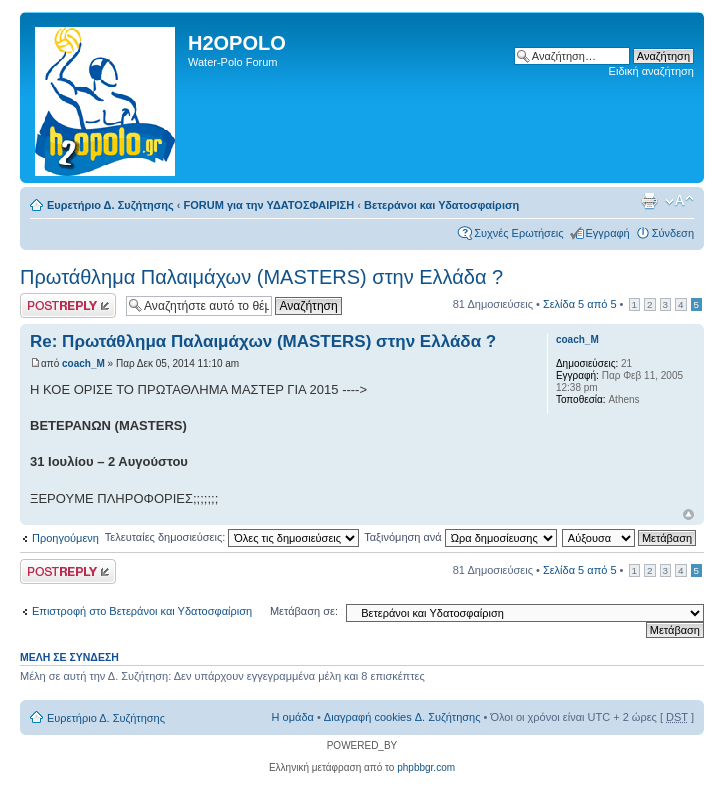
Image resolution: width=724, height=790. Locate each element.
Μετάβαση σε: (304, 611)
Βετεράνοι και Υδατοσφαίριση (441, 205)
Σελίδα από (580, 304)
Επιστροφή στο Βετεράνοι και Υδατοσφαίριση (142, 611)
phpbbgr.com (426, 767)
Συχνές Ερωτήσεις (518, 233)
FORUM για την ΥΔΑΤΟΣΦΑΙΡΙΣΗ (269, 205)
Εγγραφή (608, 233)
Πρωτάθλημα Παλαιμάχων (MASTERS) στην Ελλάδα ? (261, 277)
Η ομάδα (293, 717)
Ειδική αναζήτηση (651, 71)
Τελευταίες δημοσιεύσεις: (232, 537)
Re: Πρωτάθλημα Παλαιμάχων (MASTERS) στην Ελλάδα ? (263, 341)
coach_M (83, 363)
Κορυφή (688, 514)
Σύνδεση (673, 233)
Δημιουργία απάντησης (68, 305)
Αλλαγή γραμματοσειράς (679, 201)
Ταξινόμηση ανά (460, 537)
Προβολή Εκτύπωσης (649, 201)
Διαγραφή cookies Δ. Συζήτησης (402, 717)
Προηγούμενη (65, 538)
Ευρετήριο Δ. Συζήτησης (110, 205)
